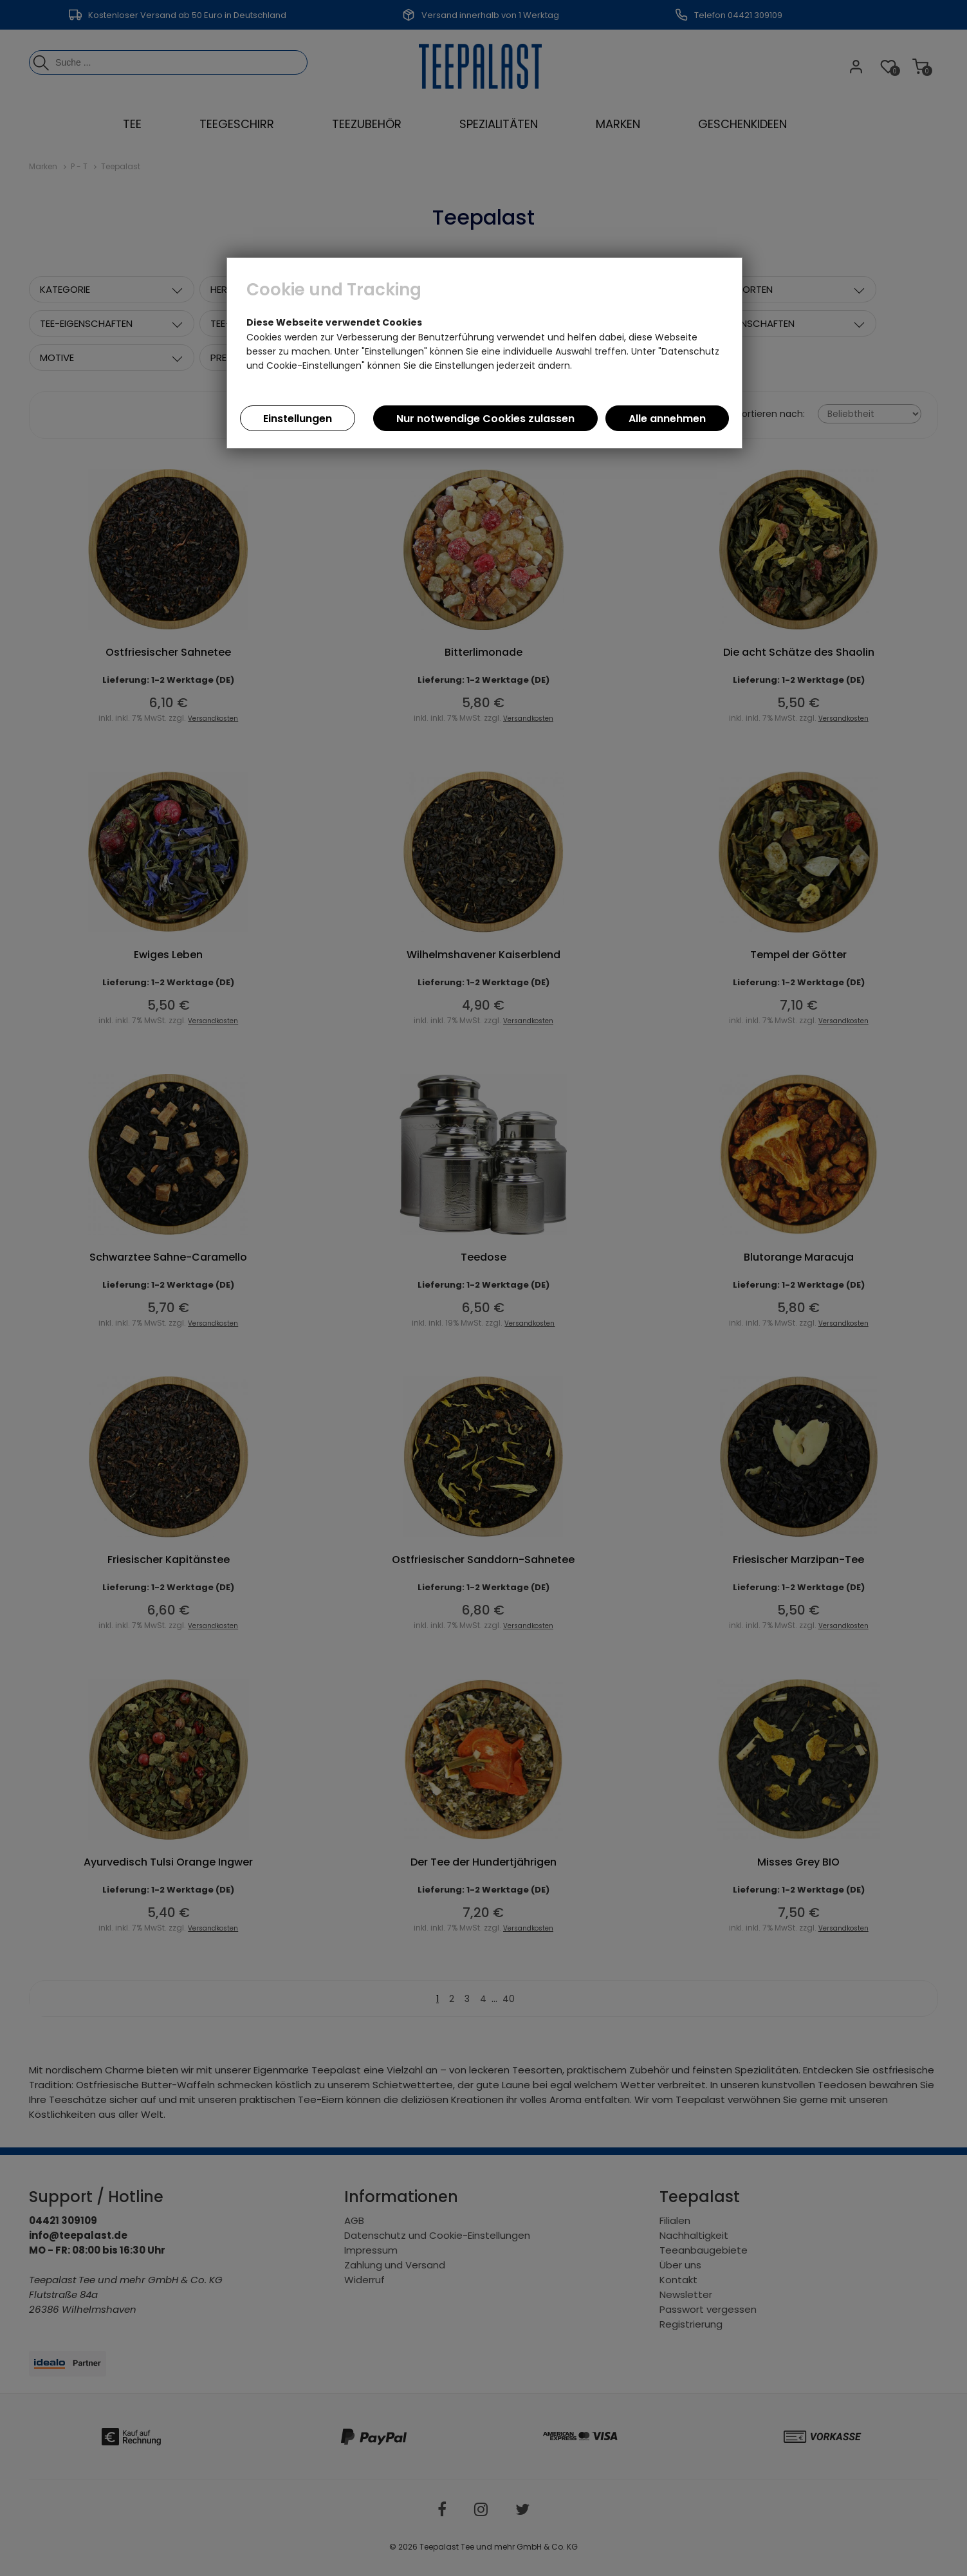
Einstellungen (297, 418)
